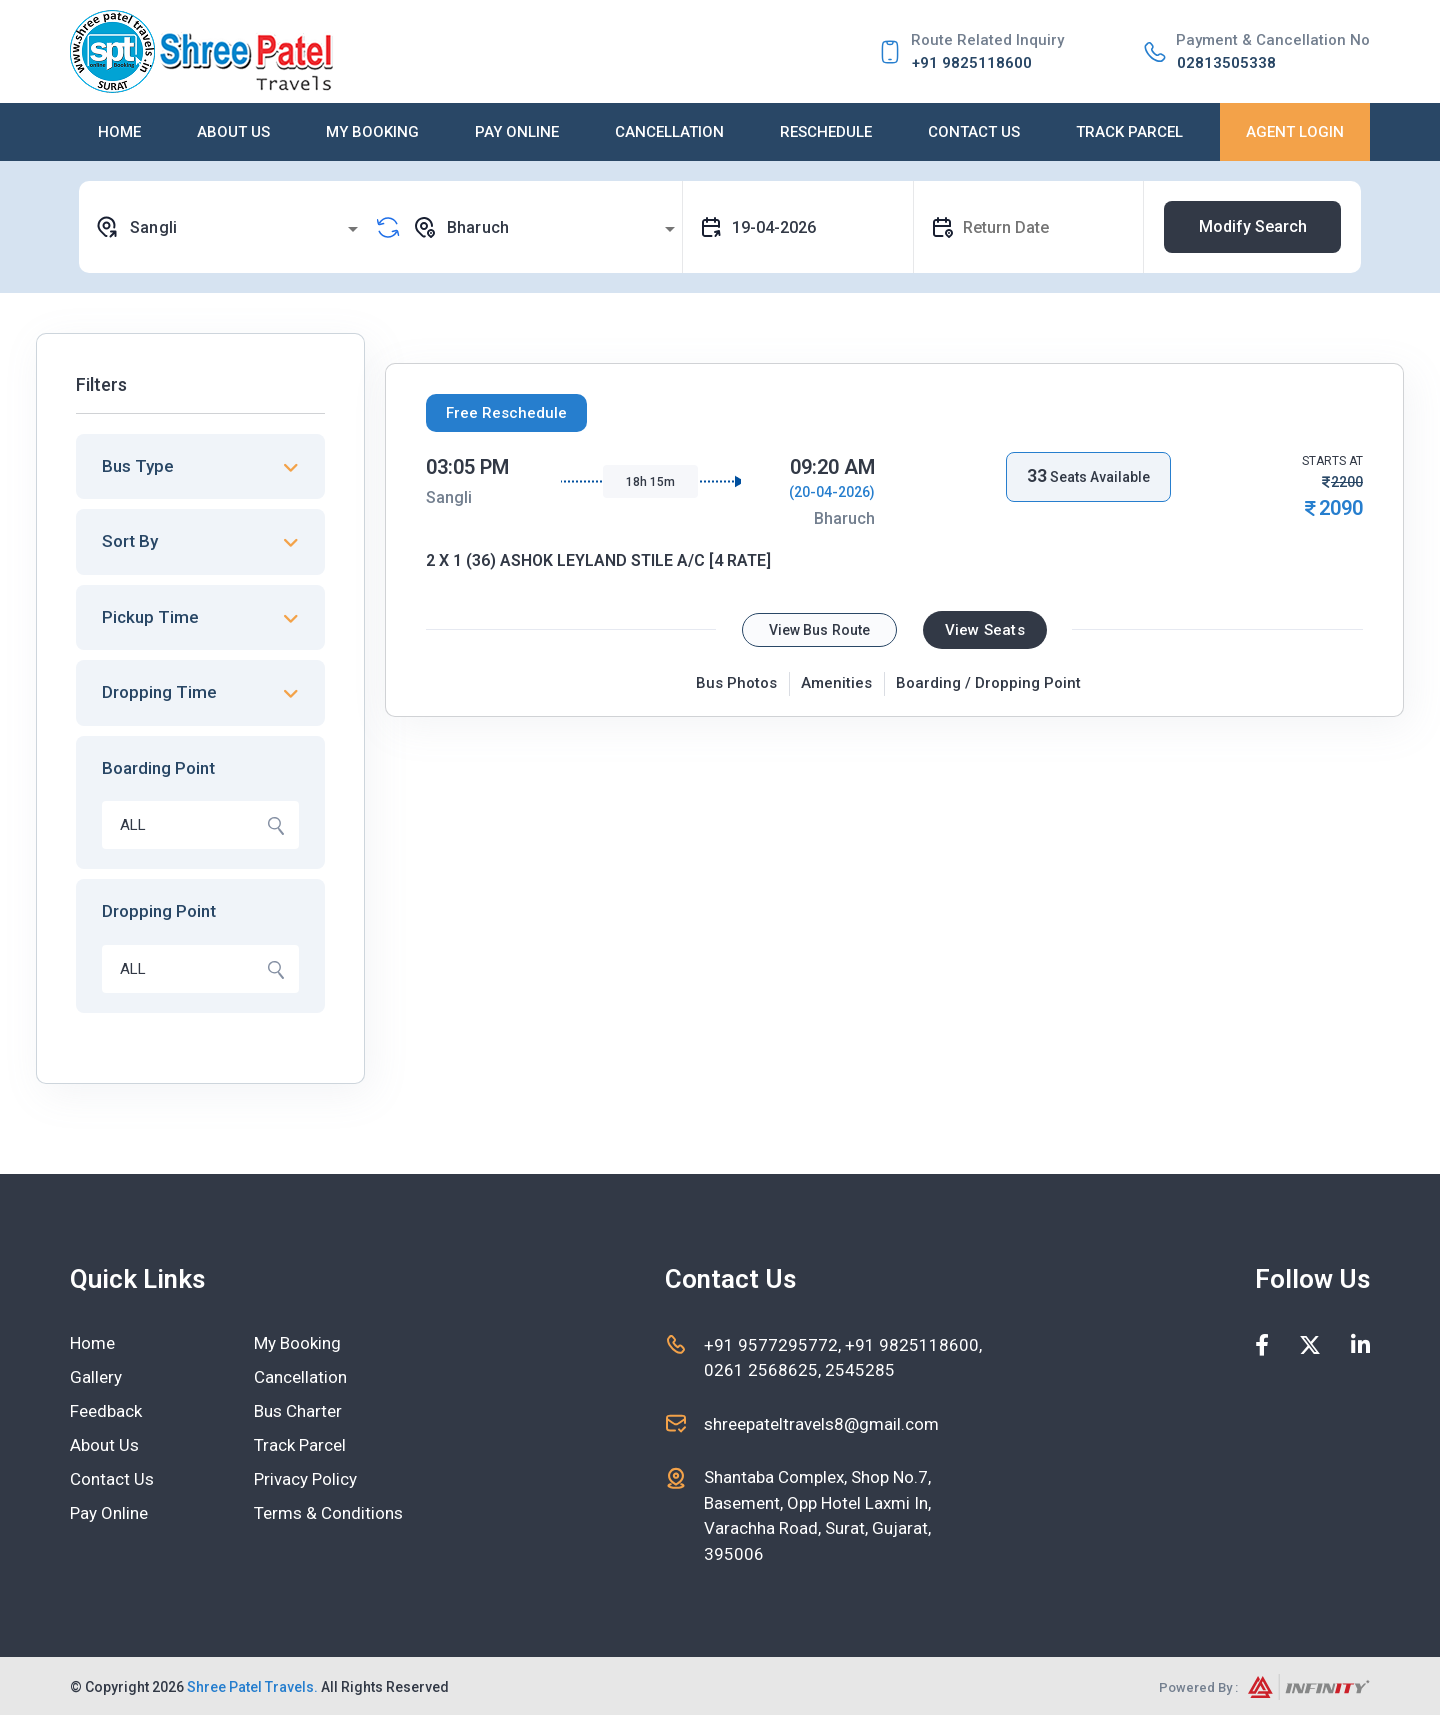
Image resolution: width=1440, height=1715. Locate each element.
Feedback (106, 1411)
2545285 (858, 1370)
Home (119, 132)
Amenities (836, 683)
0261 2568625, (762, 1370)
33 (1037, 475)
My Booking (372, 132)
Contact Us (974, 132)
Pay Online (517, 132)
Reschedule (826, 132)
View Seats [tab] (985, 630)
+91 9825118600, (913, 1345)
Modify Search (1253, 226)
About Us (233, 132)
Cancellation (669, 132)
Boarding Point (158, 768)
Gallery (96, 1377)
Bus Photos (736, 683)
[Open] (353, 229)
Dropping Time (159, 692)
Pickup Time (150, 617)
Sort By (130, 541)
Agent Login (1295, 132)
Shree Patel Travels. (252, 1687)
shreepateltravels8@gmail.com (821, 1424)
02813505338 (1226, 63)
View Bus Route (819, 630)
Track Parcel (1129, 132)
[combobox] (230, 227)
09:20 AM (832, 467)
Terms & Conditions (328, 1513)
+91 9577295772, (774, 1345)
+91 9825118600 (972, 63)
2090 (1341, 508)
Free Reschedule (506, 413)
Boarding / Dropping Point (988, 683)
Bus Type (138, 466)
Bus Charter (298, 1411)
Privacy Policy (305, 1479)
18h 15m (650, 482)
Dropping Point (159, 911)
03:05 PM (467, 467)
